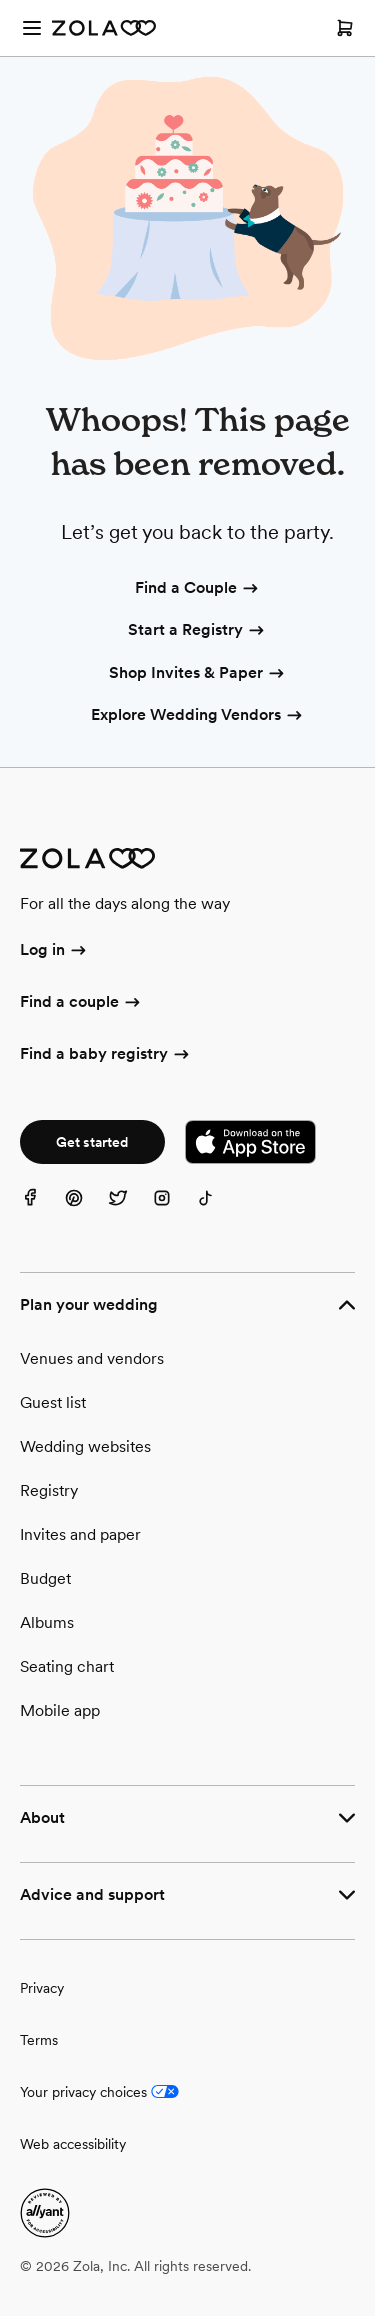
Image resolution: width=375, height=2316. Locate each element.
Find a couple (81, 1003)
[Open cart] (345, 28)
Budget (45, 1578)
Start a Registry (197, 631)
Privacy (42, 1988)
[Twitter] (130, 1210)
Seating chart (67, 1666)
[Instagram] (174, 1210)
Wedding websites (85, 1446)
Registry (49, 1490)
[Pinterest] (86, 1210)
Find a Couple (198, 589)
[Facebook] (42, 1210)
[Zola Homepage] (104, 28)
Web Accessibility (0, 0)
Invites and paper (80, 1534)
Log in (54, 951)
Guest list (53, 1402)
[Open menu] (32, 28)
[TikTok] (218, 1210)
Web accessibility (73, 2144)
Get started (92, 1142)
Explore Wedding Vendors (198, 716)
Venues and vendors (92, 1358)
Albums (47, 1622)
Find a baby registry (106, 1055)
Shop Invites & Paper (198, 674)
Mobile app (60, 1710)
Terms (39, 2040)
